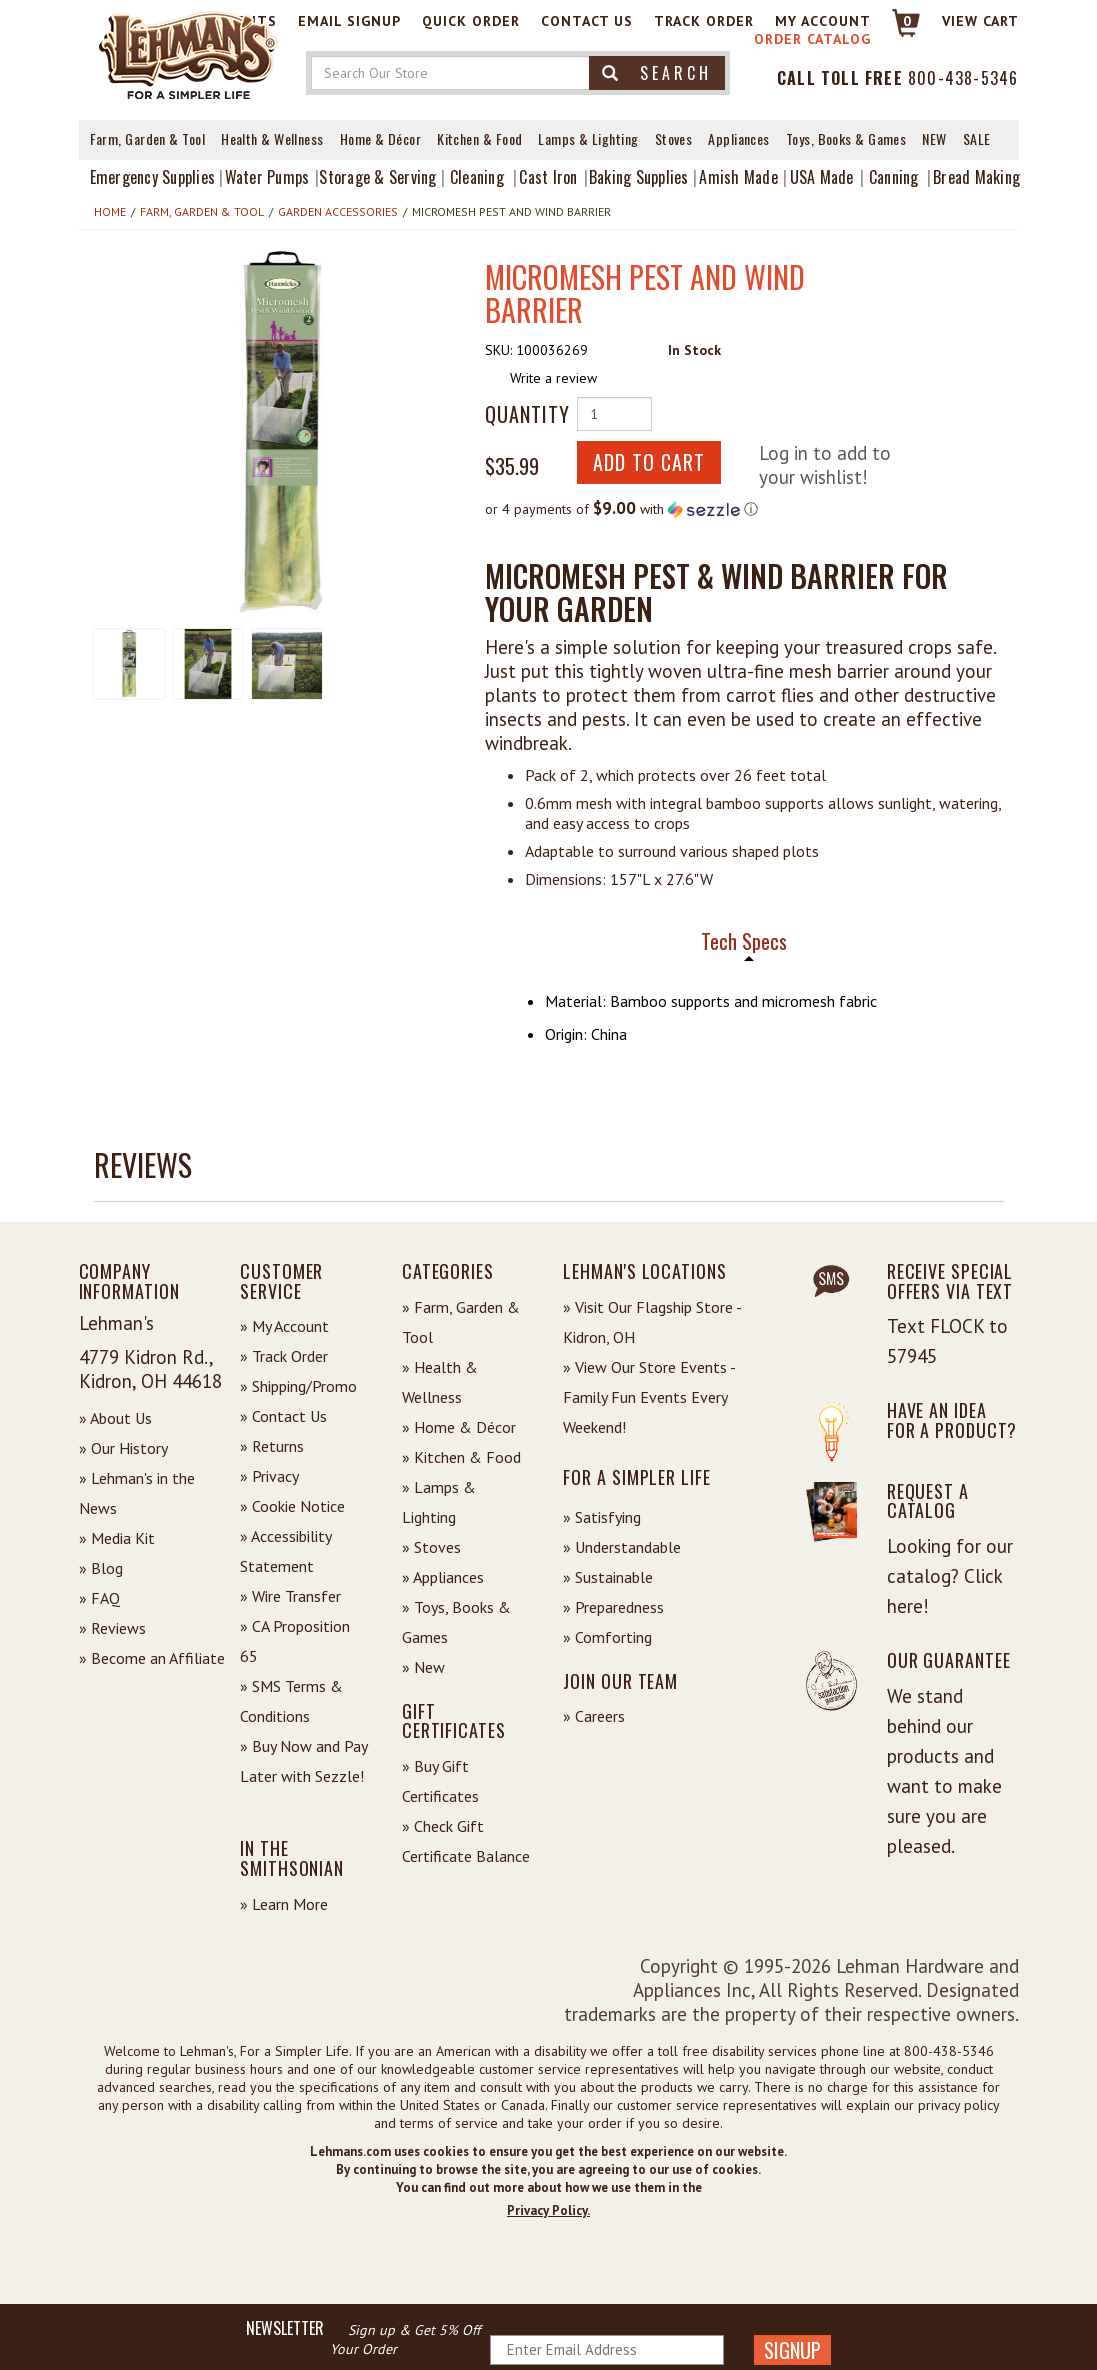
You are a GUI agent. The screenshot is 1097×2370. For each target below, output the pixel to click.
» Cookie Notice (292, 1506)
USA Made (822, 177)
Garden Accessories (338, 211)
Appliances (739, 138)
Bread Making (976, 177)
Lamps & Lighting (588, 138)
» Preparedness (613, 1607)
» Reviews (112, 1628)
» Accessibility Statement (285, 1551)
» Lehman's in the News (137, 1493)
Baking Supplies (639, 177)
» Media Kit (117, 1538)
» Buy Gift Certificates (440, 1781)
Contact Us (587, 21)
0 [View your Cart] (907, 21)
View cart (980, 21)
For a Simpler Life (636, 1477)
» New (423, 1667)
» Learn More (284, 1904)
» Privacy (269, 1476)
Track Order (704, 21)
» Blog (101, 1568)
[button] (281, 432)
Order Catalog (812, 39)
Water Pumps (267, 177)
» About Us (115, 1418)
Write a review (553, 378)
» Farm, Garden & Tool (461, 1322)
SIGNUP (792, 2350)
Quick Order (471, 21)
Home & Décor (380, 138)
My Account (823, 21)
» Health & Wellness (440, 1382)
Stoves (674, 138)
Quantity (523, 414)
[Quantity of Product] (614, 414)
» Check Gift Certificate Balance (466, 1841)
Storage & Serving (377, 177)
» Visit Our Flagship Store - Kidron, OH (652, 1322)
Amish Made (738, 177)
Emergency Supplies (153, 177)
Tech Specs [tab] (744, 941)
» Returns (272, 1446)
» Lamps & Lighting (439, 1502)
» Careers (594, 1716)
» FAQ (99, 1598)
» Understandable (622, 1547)
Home (110, 211)
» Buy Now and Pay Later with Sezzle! (303, 1761)
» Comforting (607, 1637)
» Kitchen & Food (461, 1457)
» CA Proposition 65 (295, 1641)
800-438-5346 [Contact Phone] (963, 78)
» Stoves (431, 1547)
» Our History (123, 1448)
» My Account (284, 1326)
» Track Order (284, 1356)
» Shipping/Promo (298, 1386)
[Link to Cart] (896, 31)
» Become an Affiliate (152, 1658)
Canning (894, 177)
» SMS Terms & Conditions (291, 1701)
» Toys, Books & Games (456, 1622)
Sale (977, 138)
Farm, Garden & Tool (148, 138)
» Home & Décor (459, 1427)
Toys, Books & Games (846, 138)
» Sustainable (608, 1577)
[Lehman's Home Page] (189, 54)
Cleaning (477, 177)
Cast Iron (548, 177)
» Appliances (443, 1577)
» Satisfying (602, 1517)
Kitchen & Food (479, 138)
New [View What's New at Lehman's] (934, 138)
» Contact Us (283, 1416)
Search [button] (657, 73)
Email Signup (349, 21)
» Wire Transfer (290, 1596)
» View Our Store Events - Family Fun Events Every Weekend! (649, 1397)
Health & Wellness (272, 138)
